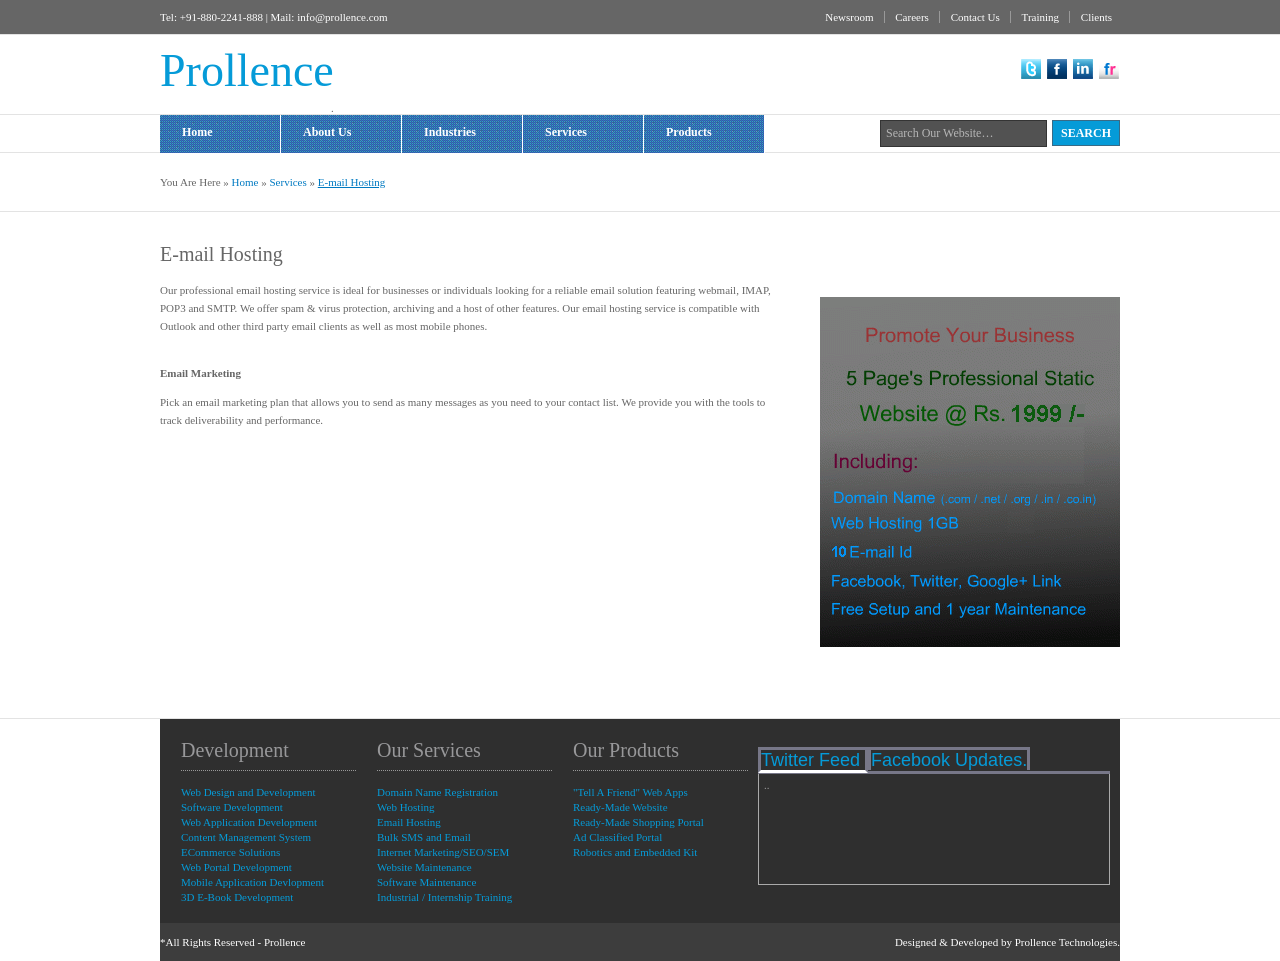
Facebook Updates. (949, 760)
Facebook (1057, 69)
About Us (327, 132)
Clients (1096, 17)
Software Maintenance (426, 882)
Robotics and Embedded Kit (635, 852)
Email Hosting (409, 822)
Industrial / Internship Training (444, 897)
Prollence (285, 942)
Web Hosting (405, 807)
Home (197, 132)
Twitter (1031, 69)
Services (594, 134)
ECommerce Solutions (230, 852)
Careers (912, 17)
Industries (478, 134)
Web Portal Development (236, 867)
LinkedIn (1083, 69)
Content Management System (246, 837)
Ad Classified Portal (617, 837)
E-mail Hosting (352, 182)
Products (714, 134)
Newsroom (849, 17)
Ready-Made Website (620, 807)
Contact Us (975, 17)
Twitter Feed (813, 760)
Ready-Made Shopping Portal (638, 822)
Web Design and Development (248, 792)
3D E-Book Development (237, 897)
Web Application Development (249, 822)
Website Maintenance (424, 867)
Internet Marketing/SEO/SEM (443, 852)
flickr (1109, 69)
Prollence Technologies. (1067, 942)
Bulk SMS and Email (424, 837)
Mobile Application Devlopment (252, 882)
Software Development (232, 807)
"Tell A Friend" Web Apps (630, 792)
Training (1041, 17)
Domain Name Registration (437, 792)
